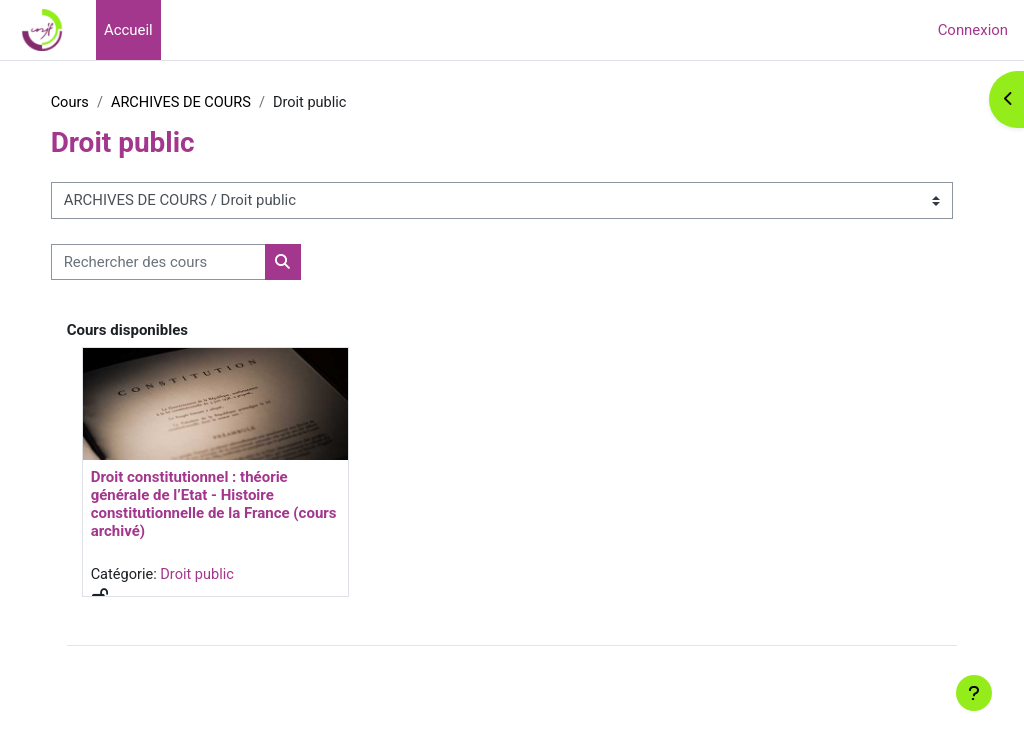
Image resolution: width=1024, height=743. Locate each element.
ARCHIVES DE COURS (219, 103)
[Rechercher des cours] (193, 262)
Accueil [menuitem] (128, 30)
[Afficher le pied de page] (974, 693)
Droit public (235, 575)
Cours (105, 103)
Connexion (973, 30)
